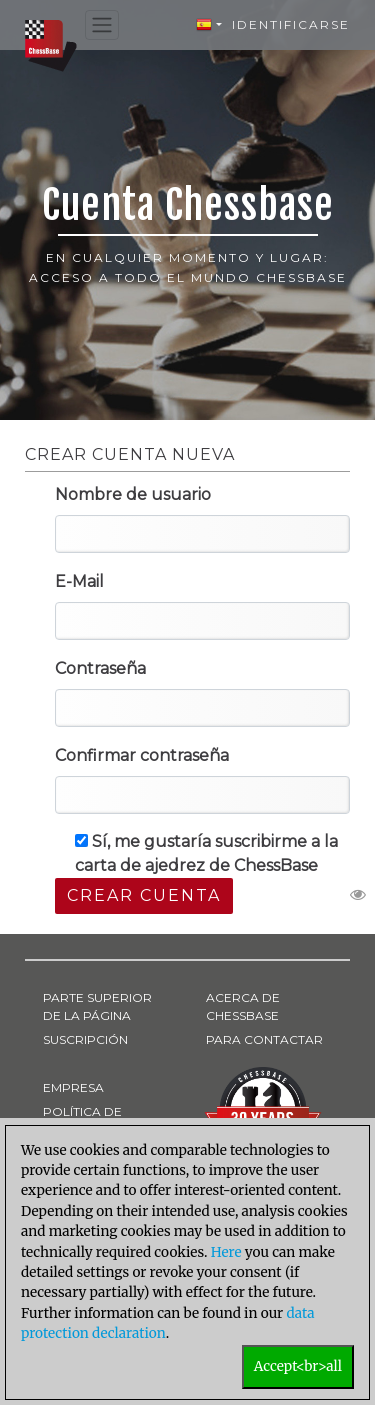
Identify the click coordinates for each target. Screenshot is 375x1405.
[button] (209, 25)
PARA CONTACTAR (264, 1039)
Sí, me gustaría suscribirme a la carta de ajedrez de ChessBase (206, 853)
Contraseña (100, 668)
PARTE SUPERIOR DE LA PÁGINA (97, 1006)
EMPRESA (73, 1087)
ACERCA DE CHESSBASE (243, 1006)
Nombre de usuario (133, 494)
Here (226, 1252)
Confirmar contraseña (142, 755)
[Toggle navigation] (102, 25)
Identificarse (291, 24)
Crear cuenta (144, 895)
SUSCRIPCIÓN (85, 1039)
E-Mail (79, 581)
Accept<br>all (298, 1366)
